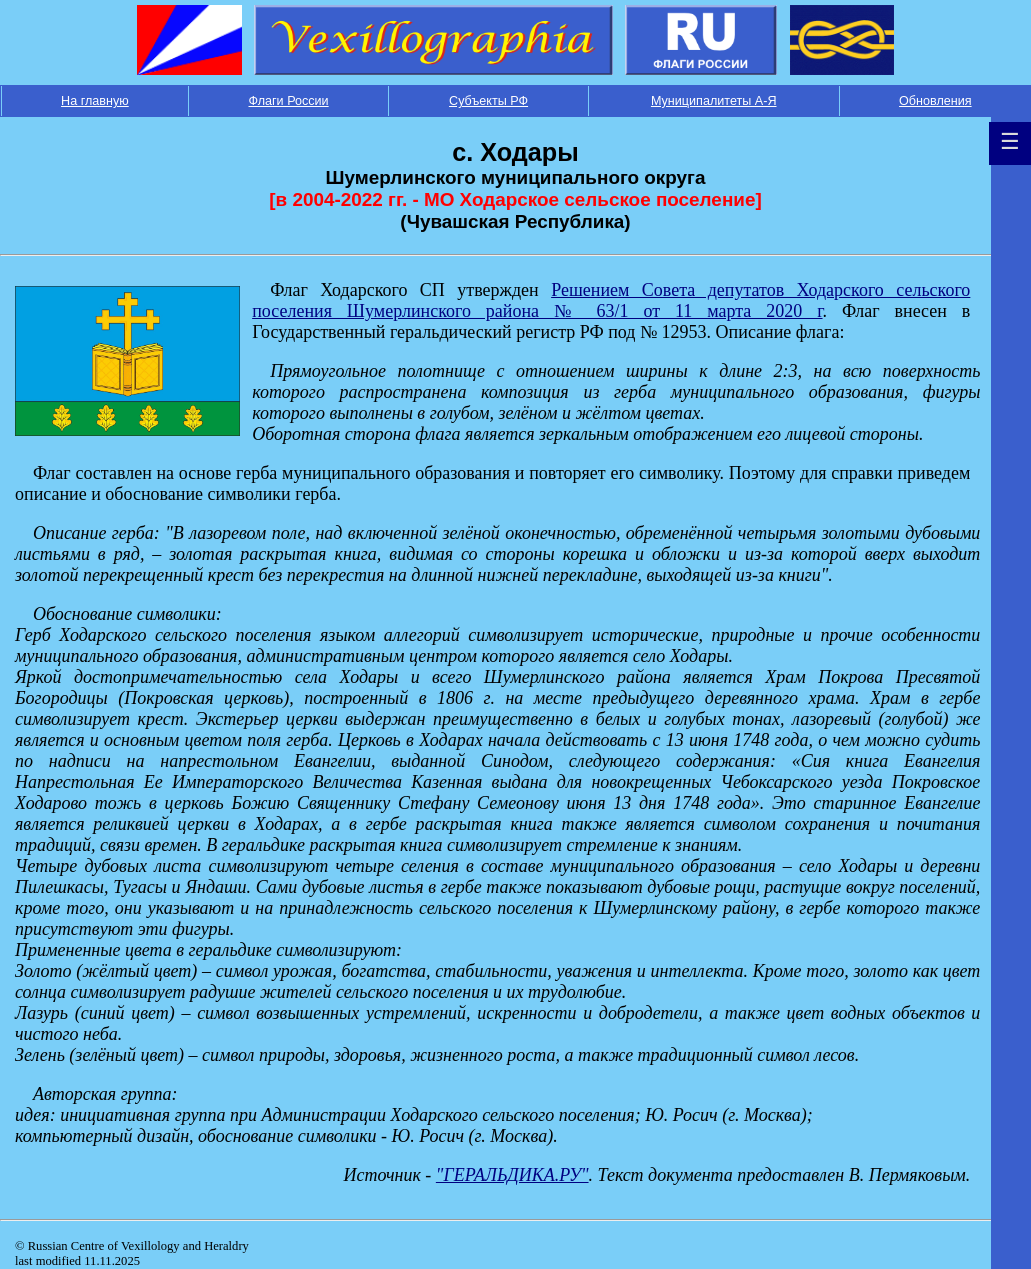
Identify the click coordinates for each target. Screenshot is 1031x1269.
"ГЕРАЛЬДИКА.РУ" (512, 1175)
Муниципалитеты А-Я (714, 101)
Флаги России (289, 101)
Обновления (935, 101)
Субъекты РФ (488, 101)
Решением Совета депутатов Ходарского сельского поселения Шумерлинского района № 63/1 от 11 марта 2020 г (611, 300)
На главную (95, 101)
